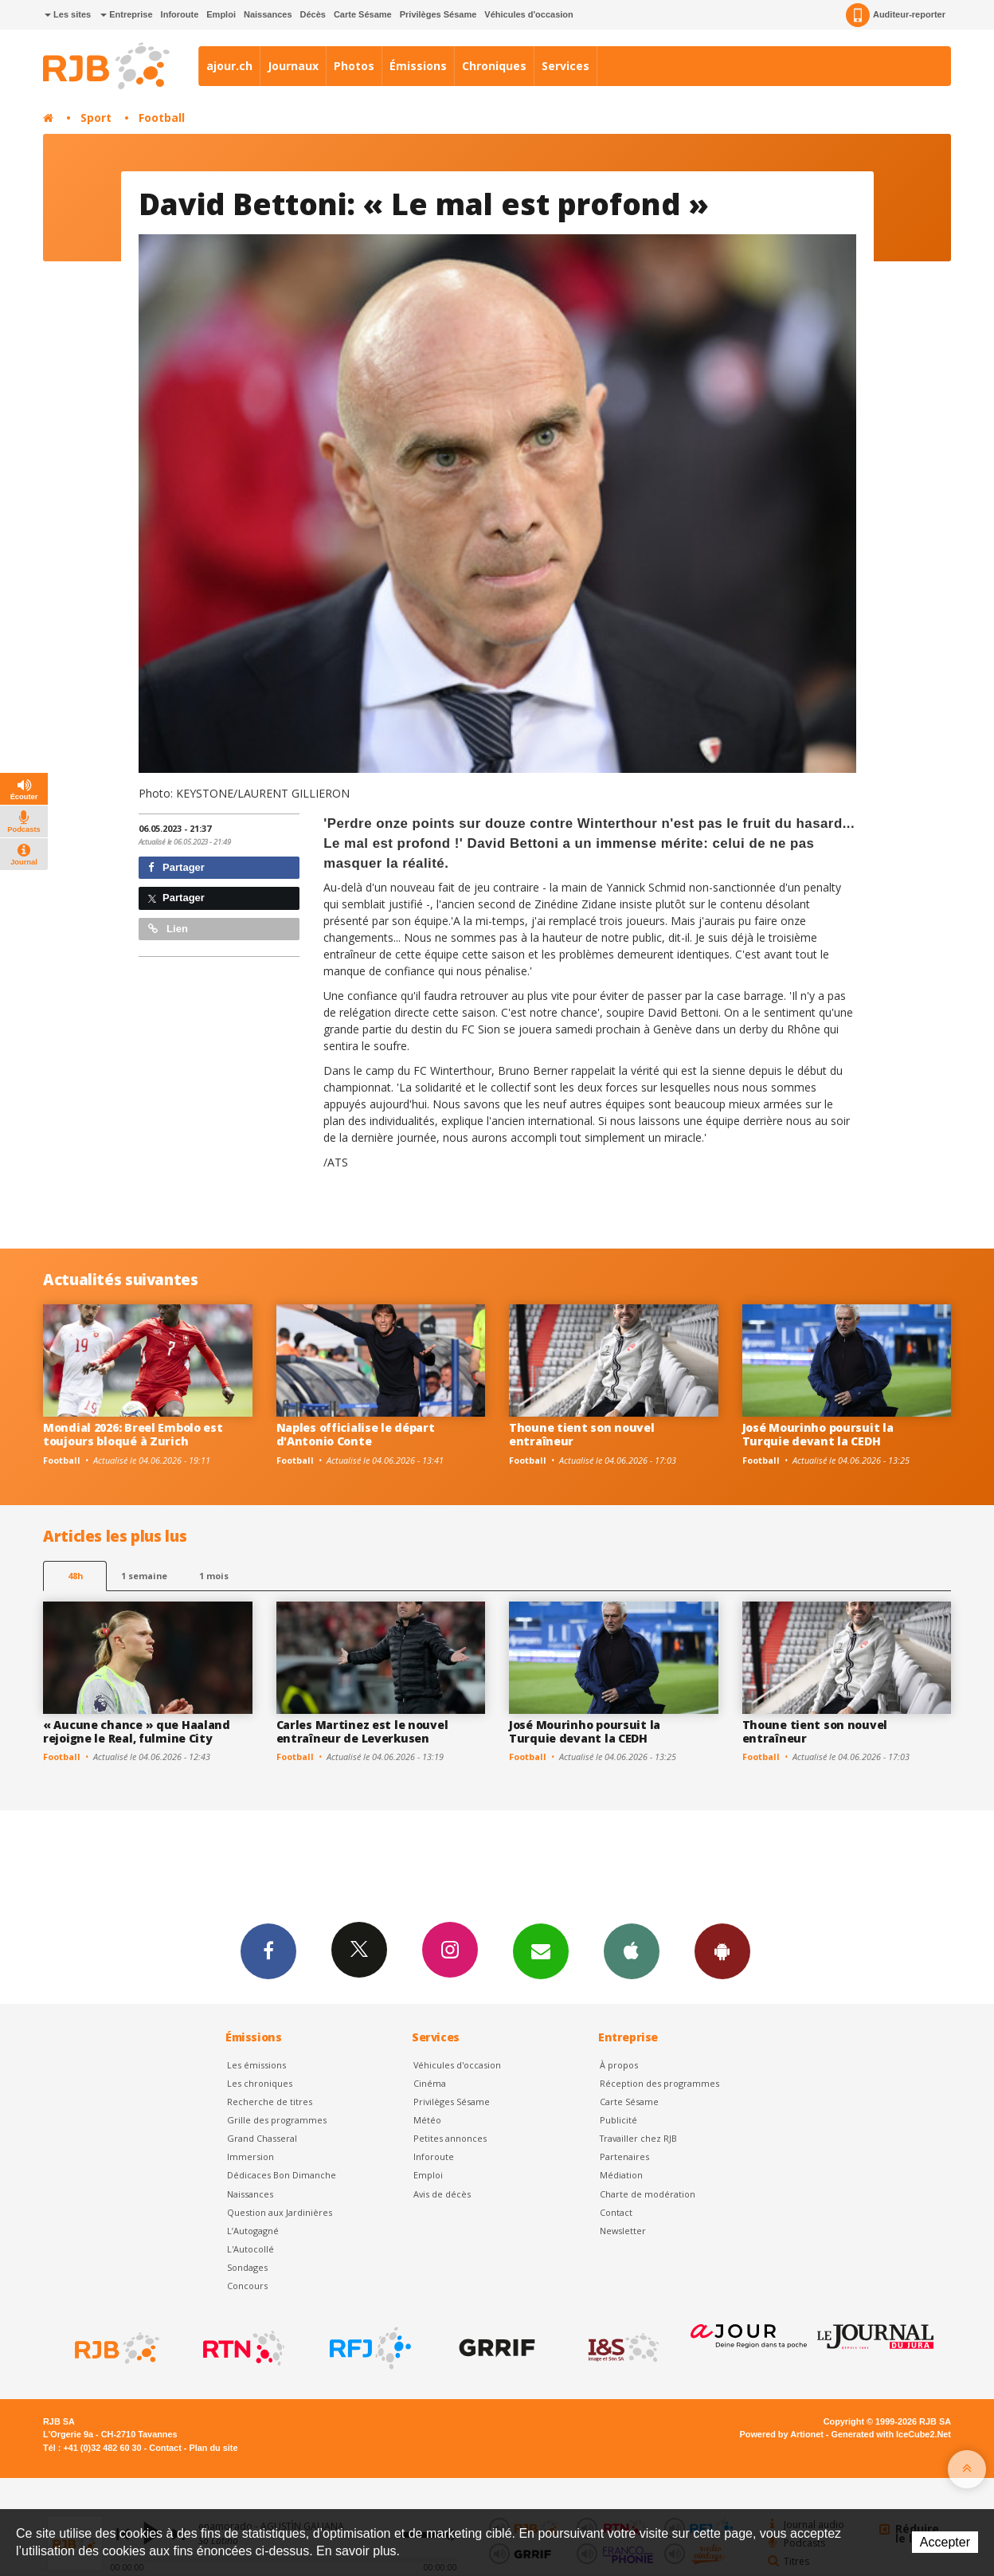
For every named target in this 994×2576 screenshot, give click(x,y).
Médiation (621, 2175)
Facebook (268, 1950)
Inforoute (180, 14)
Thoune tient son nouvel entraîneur (582, 1434)
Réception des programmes (659, 2083)
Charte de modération (647, 2194)
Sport (96, 117)
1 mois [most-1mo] (214, 1576)
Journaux (293, 65)
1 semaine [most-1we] (144, 1576)
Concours (247, 2285)
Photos (354, 65)
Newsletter (623, 2230)
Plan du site (213, 2447)
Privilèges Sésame (438, 14)
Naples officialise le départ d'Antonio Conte (355, 1434)
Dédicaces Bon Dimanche (281, 2175)
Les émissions (256, 2065)
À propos (619, 2065)
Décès (313, 14)
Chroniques (494, 65)
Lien (168, 929)
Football (162, 117)
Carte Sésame (363, 14)
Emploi (221, 14)
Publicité (618, 2120)
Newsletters (541, 1950)
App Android (722, 1950)
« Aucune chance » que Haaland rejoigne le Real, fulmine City (136, 1731)
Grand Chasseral (262, 2138)
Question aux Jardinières (279, 2212)
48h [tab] (75, 1576)
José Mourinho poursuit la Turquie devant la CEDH (818, 1434)
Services (565, 65)
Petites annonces (450, 2138)
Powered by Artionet (782, 2434)
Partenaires (624, 2156)
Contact (616, 2212)
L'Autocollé (250, 2249)
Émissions (418, 65)
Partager (176, 867)
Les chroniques (259, 2083)
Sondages (247, 2267)
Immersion (250, 2156)
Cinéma (429, 2083)
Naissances (268, 14)
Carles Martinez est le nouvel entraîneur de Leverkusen (362, 1731)
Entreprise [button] (126, 14)
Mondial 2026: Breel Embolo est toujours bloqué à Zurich (133, 1434)
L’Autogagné (253, 2230)
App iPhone (631, 1950)
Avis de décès (442, 2194)
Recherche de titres (269, 2101)
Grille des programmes (277, 2120)
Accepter (945, 2542)
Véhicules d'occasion (528, 14)
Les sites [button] (68, 14)
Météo (427, 2120)
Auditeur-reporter (895, 15)
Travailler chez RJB (638, 2138)
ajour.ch (229, 65)
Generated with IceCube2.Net (891, 2434)
